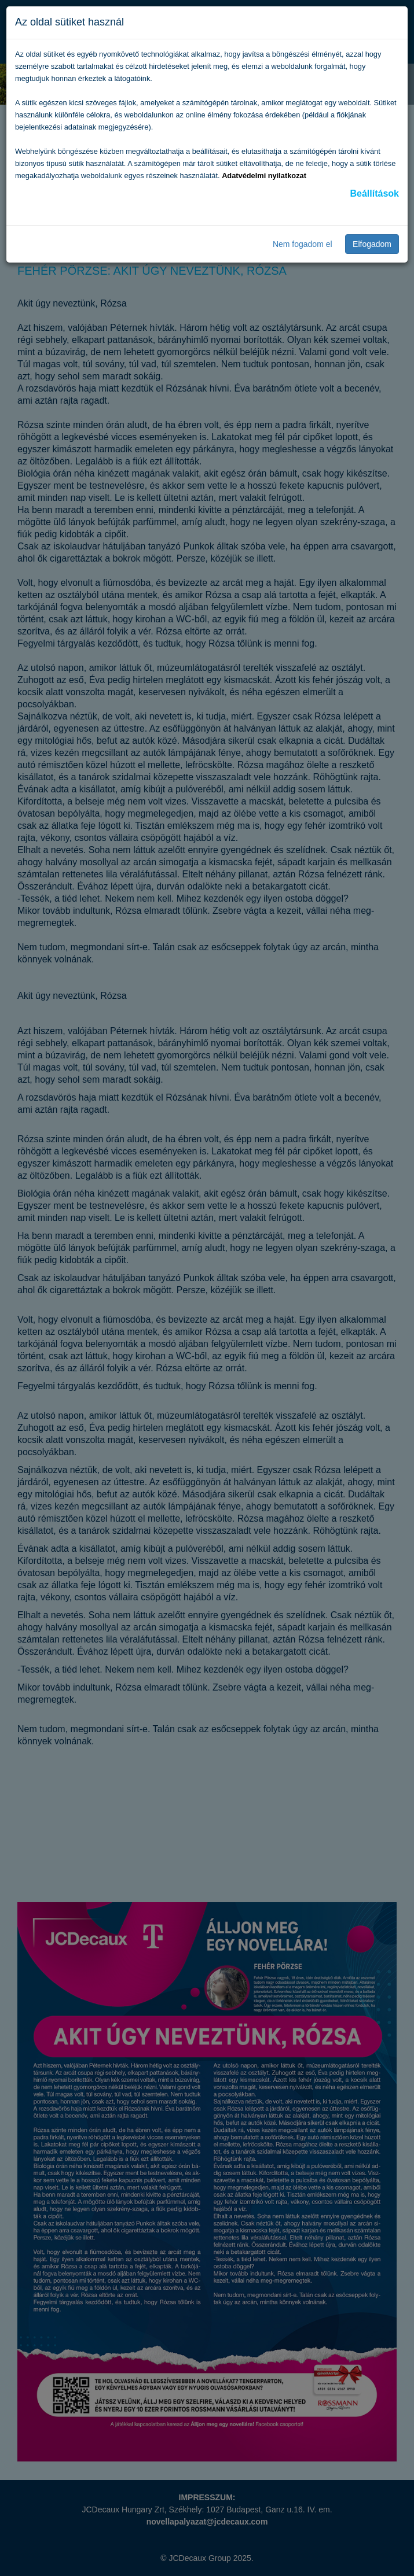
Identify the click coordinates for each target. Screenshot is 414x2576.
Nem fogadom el (302, 244)
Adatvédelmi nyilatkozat (264, 175)
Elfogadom (372, 244)
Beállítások (374, 193)
